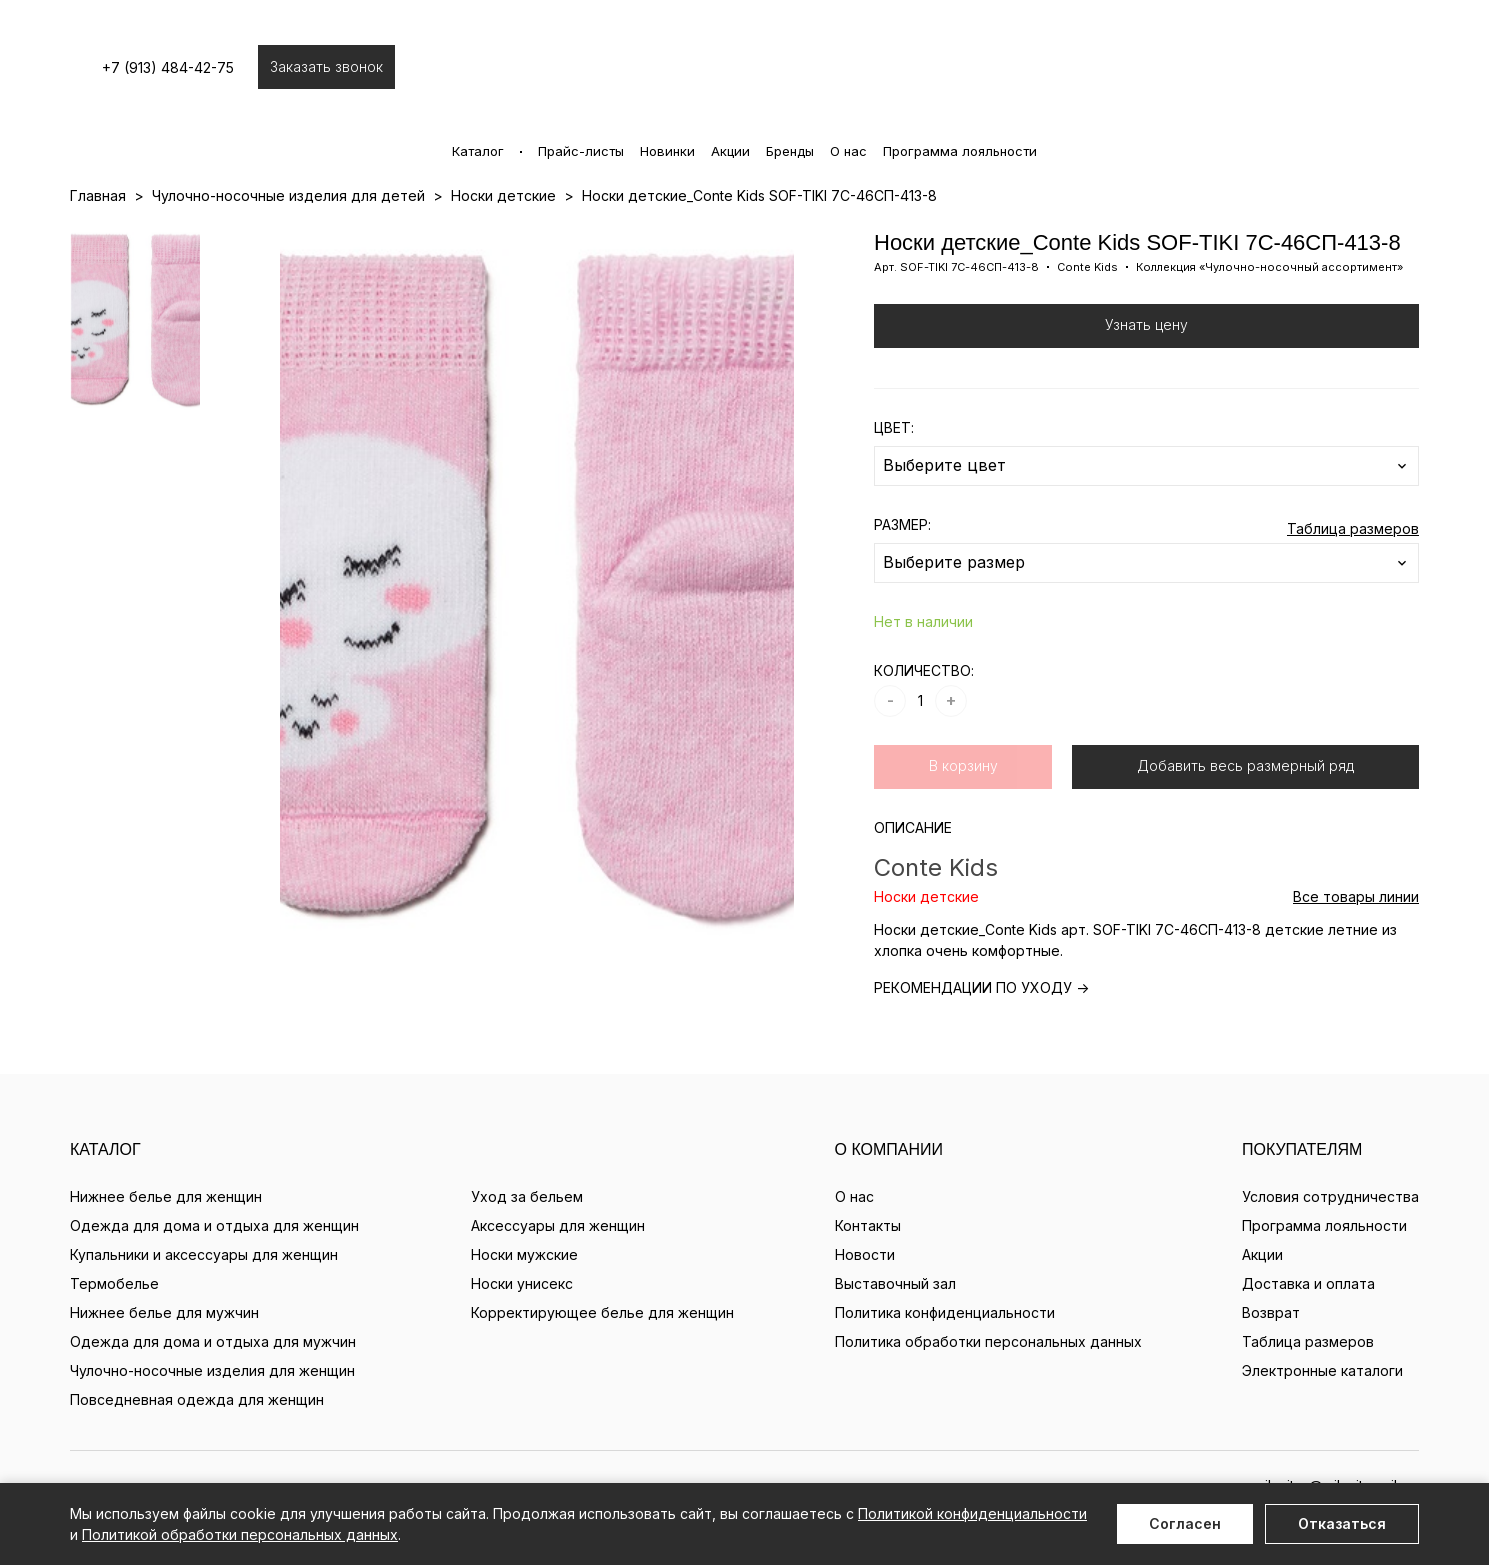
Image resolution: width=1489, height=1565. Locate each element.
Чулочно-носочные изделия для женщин (212, 1370)
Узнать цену (1146, 324)
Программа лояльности (960, 151)
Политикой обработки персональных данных (240, 1534)
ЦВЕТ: (894, 427)
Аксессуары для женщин (558, 1225)
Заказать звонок (336, 66)
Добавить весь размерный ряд (1245, 765)
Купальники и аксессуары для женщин (204, 1254)
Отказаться (1342, 1523)
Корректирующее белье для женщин (602, 1312)
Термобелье (114, 1283)
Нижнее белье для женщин (166, 1196)
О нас (848, 151)
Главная (98, 195)
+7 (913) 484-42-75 (178, 67)
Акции (730, 151)
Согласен (1185, 1523)
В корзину (963, 765)
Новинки (667, 151)
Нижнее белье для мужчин (164, 1312)
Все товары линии (1356, 896)
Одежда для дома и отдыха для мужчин (213, 1341)
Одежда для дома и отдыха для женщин (214, 1225)
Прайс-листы (581, 151)
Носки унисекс (522, 1283)
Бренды (790, 151)
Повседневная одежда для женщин (197, 1399)
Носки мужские (524, 1254)
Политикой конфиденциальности (972, 1513)
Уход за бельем (527, 1196)
